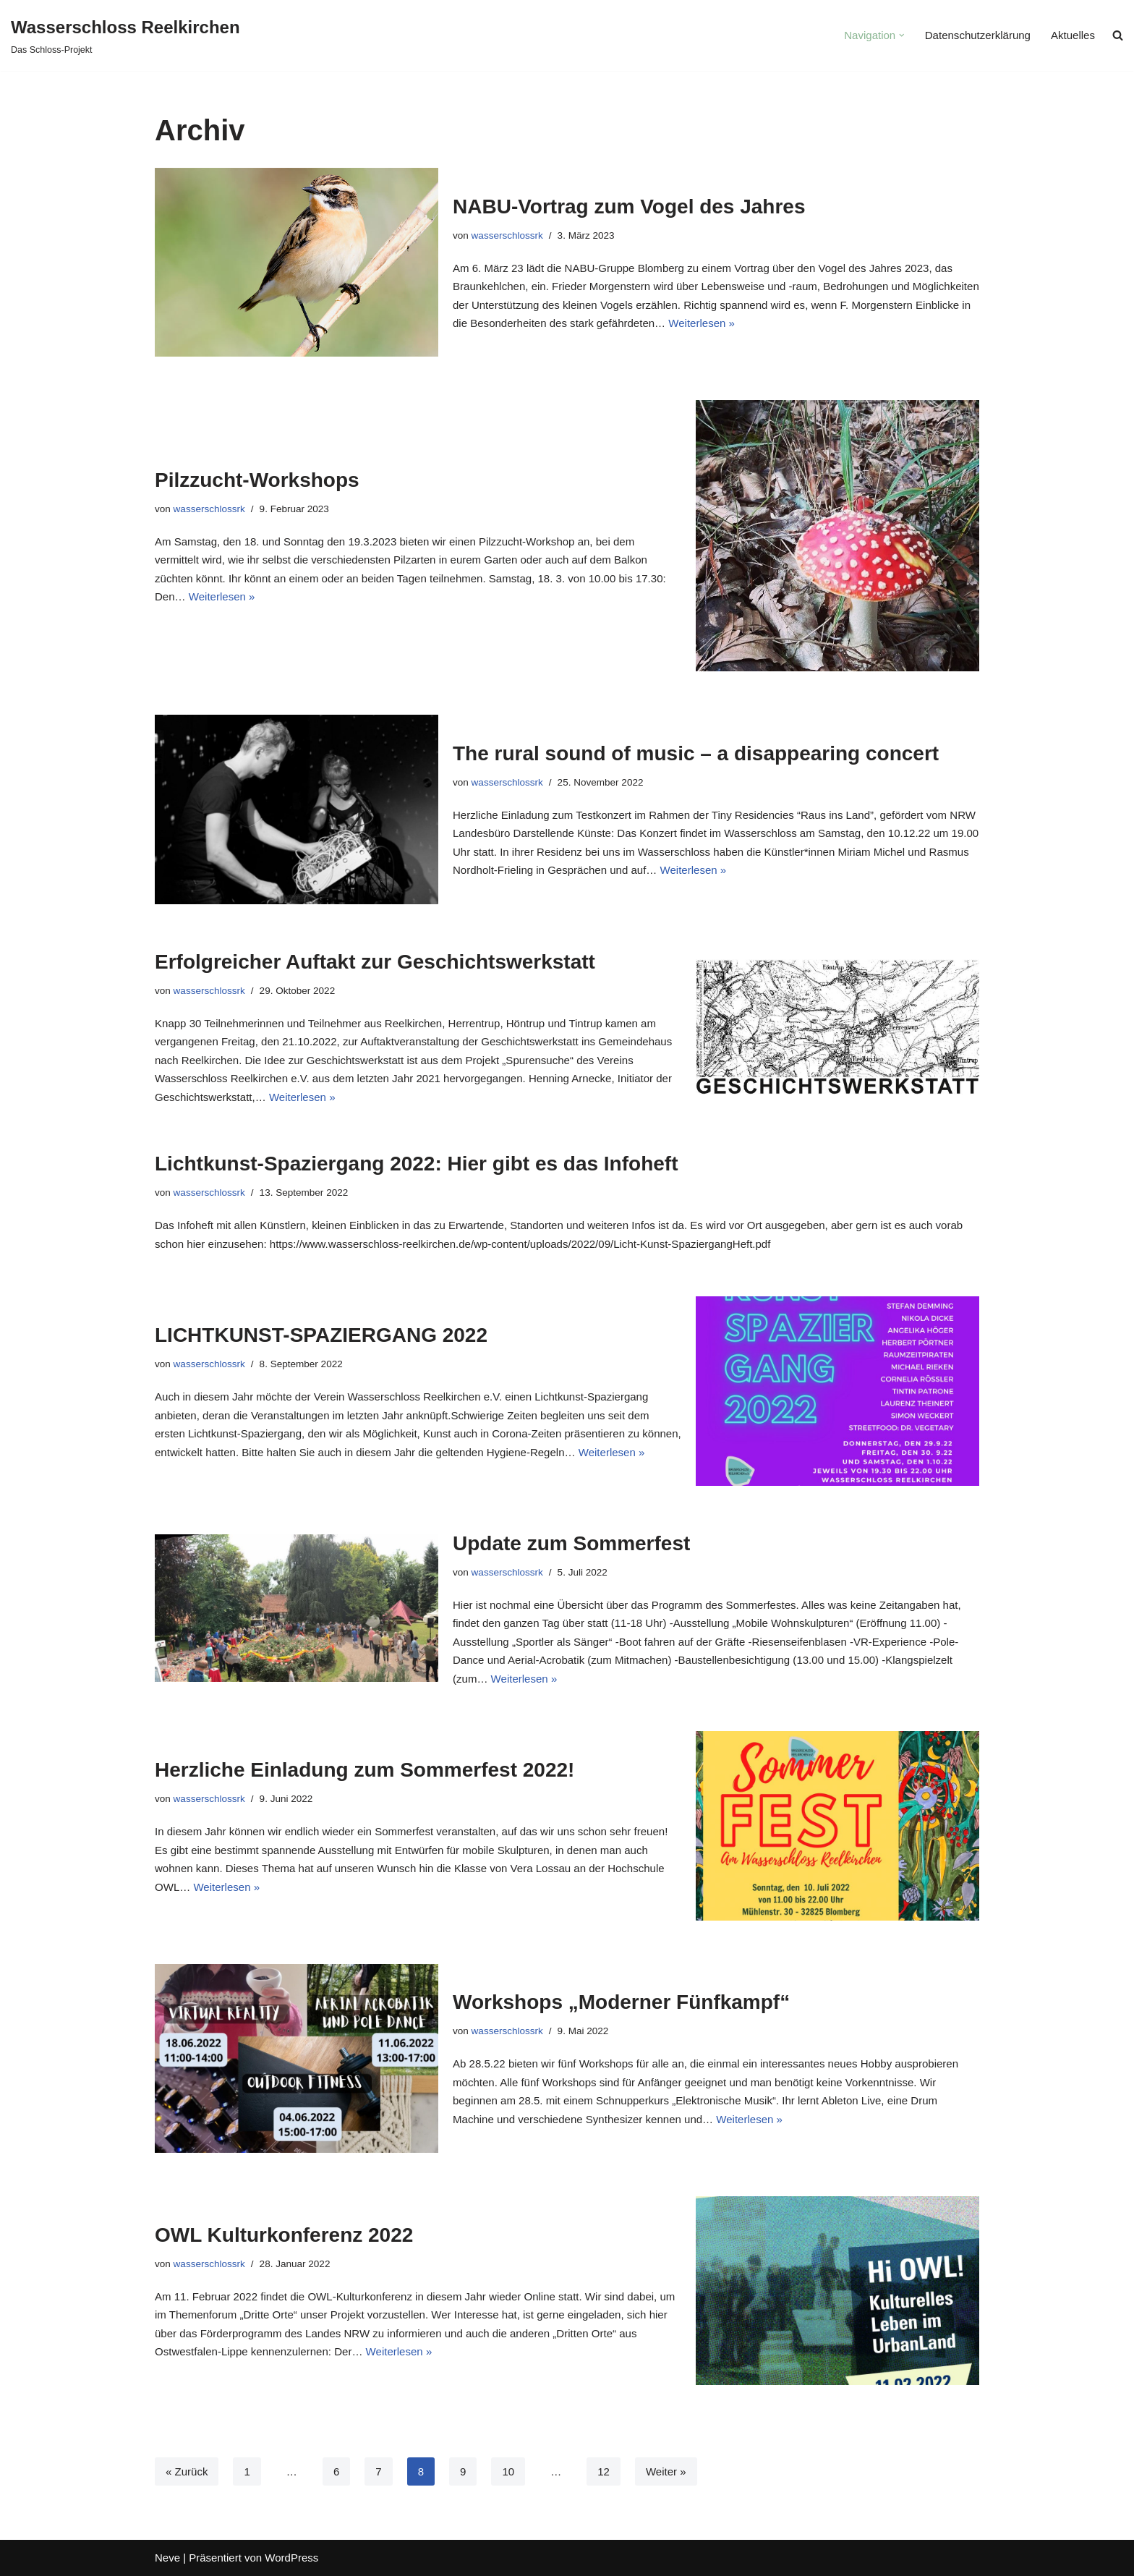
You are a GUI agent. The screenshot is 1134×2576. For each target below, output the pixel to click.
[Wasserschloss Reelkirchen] (125, 35)
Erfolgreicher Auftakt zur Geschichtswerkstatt (375, 962)
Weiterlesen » (701, 323)
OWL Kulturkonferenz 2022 (284, 2235)
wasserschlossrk (507, 235)
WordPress (291, 2558)
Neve (167, 2558)
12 (603, 2471)
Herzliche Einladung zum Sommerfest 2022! (364, 1770)
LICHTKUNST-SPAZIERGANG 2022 (321, 1335)
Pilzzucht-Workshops (257, 480)
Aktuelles (1073, 36)
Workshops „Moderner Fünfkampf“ (621, 2002)
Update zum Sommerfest (571, 1543)
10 (508, 2471)
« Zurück (187, 2471)
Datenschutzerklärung (978, 36)
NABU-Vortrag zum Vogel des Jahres (629, 206)
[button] (902, 35)
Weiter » (665, 2471)
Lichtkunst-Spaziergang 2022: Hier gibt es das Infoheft (416, 1163)
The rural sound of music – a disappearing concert (696, 753)
